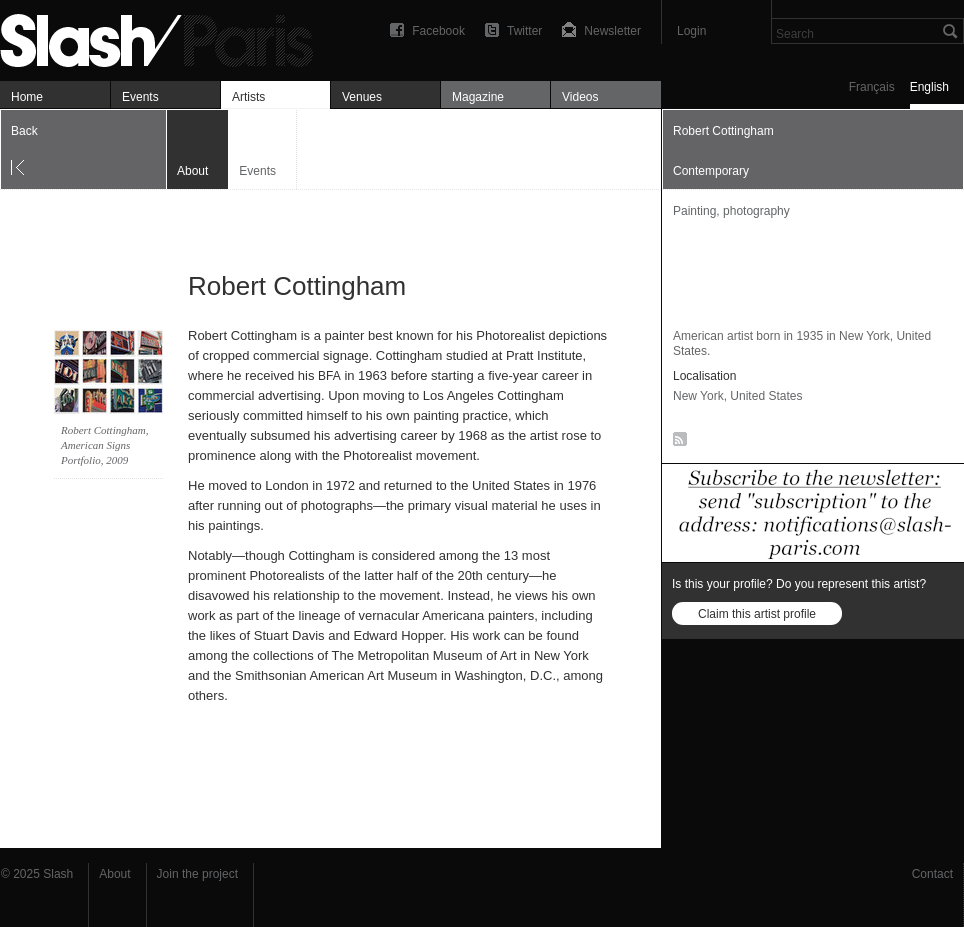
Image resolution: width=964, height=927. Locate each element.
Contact (932, 874)
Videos (580, 97)
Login (691, 31)
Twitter (524, 31)
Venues (362, 97)
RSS (676, 443)
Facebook (438, 31)
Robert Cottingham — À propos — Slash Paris (165, 37)
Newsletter (612, 31)
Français (872, 87)
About (114, 874)
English (929, 87)
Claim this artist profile (757, 614)
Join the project (197, 874)
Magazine (478, 97)
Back (24, 131)
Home (27, 97)
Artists (248, 97)
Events (140, 97)
